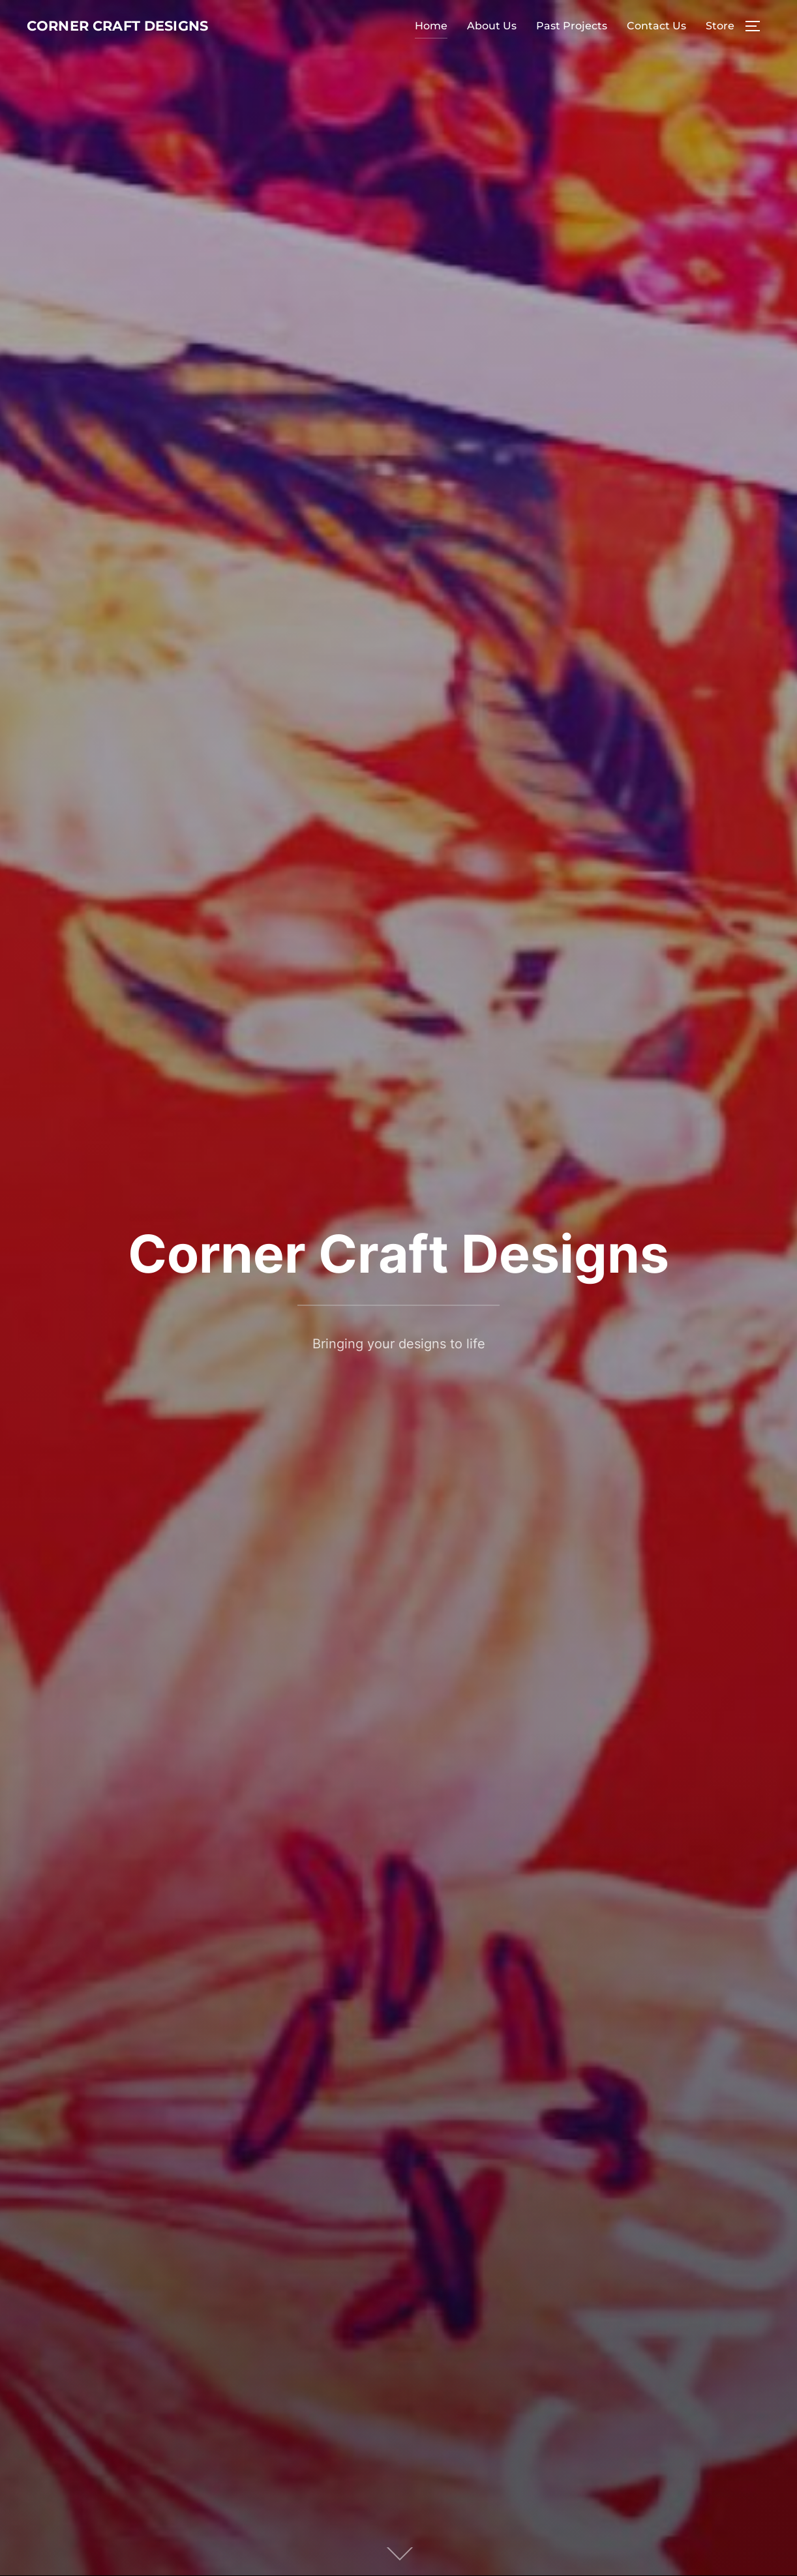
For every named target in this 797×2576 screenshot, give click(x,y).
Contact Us (656, 42)
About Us (492, 42)
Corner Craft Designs (101, 42)
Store (720, 42)
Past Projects (571, 42)
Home (431, 42)
